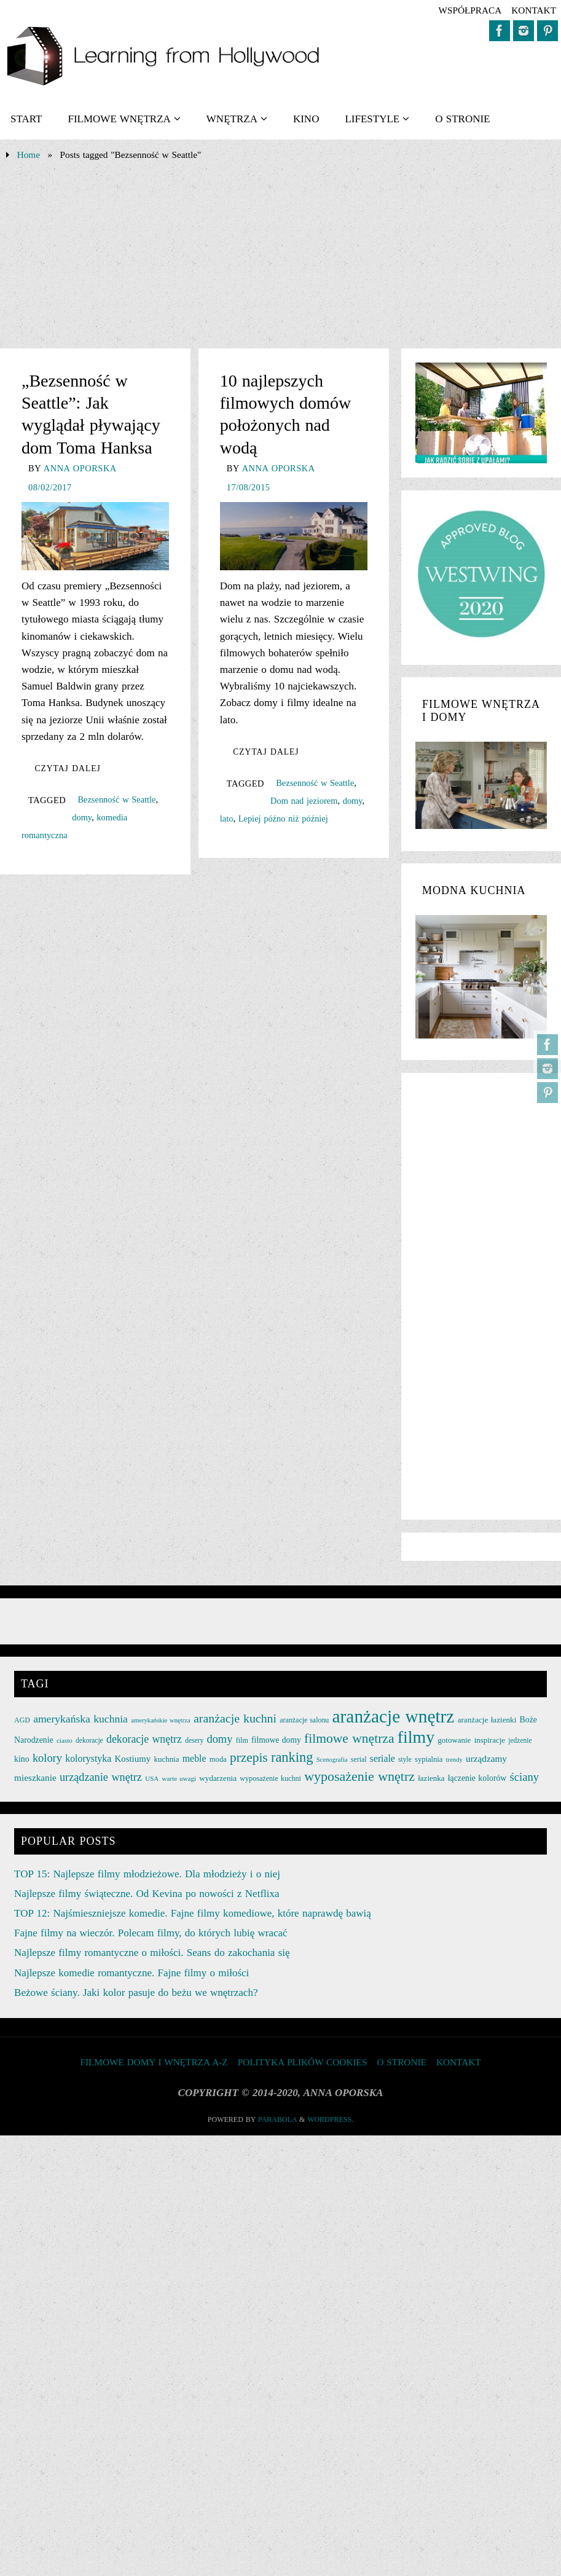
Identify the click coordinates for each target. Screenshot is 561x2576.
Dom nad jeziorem (303, 801)
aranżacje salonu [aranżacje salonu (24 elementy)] (304, 1720)
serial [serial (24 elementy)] (359, 1759)
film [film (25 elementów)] (242, 1740)
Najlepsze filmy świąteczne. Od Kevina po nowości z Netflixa (146, 1893)
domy (82, 817)
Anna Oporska (80, 468)
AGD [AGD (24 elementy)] (22, 1720)
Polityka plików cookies (302, 2062)
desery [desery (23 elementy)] (194, 1740)
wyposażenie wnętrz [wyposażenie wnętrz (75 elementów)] (359, 1776)
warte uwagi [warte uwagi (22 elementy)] (179, 1778)
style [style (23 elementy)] (405, 1759)
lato (226, 818)
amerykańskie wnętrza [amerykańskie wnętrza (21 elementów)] (160, 1720)
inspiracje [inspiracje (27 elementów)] (489, 1740)
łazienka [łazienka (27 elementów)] (431, 1778)
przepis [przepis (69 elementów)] (249, 1757)
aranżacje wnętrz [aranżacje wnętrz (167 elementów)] (393, 1716)
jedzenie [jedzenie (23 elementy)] (520, 1740)
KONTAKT (533, 10)
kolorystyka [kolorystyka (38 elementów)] (88, 1758)
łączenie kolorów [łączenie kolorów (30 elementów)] (477, 1778)
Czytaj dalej (67, 768)
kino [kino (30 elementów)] (21, 1759)
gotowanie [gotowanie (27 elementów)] (454, 1740)
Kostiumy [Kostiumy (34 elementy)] (133, 1759)
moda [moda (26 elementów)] (218, 1759)
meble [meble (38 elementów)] (194, 1758)
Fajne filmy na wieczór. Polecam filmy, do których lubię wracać (151, 1933)
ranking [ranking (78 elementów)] (292, 1757)
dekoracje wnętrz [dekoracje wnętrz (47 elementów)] (144, 1739)
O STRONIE (401, 2062)
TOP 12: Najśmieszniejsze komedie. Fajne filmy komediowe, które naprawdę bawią (192, 1913)
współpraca (469, 10)
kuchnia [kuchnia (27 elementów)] (166, 1759)
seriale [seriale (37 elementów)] (382, 1758)
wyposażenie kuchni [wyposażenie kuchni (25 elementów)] (270, 1778)
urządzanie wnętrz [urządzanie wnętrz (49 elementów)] (101, 1777)
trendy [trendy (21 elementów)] (454, 1759)
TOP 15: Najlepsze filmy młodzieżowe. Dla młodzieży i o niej (147, 1874)
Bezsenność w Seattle (116, 799)
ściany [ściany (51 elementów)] (524, 1776)
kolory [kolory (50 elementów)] (47, 1758)
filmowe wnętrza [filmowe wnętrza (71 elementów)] (349, 1738)
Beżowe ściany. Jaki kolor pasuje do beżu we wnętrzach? (135, 1992)
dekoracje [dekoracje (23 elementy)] (89, 1740)
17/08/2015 (248, 487)
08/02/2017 (50, 487)
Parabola (277, 2119)
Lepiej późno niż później (283, 818)
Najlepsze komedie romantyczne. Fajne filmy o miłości (131, 1973)
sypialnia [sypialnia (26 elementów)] (428, 1759)
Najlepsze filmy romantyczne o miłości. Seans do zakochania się (151, 1952)
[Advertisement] (280, 256)
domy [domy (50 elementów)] (219, 1739)
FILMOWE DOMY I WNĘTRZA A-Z (153, 2062)
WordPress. (330, 2119)
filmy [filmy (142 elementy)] (416, 1736)
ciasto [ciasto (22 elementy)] (65, 1740)
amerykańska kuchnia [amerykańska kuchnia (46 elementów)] (80, 1719)
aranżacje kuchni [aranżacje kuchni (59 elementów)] (235, 1718)
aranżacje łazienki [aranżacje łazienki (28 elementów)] (487, 1719)
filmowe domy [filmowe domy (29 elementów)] (276, 1740)
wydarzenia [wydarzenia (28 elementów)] (218, 1778)
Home (28, 154)
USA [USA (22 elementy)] (152, 1778)
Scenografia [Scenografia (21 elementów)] (332, 1759)
